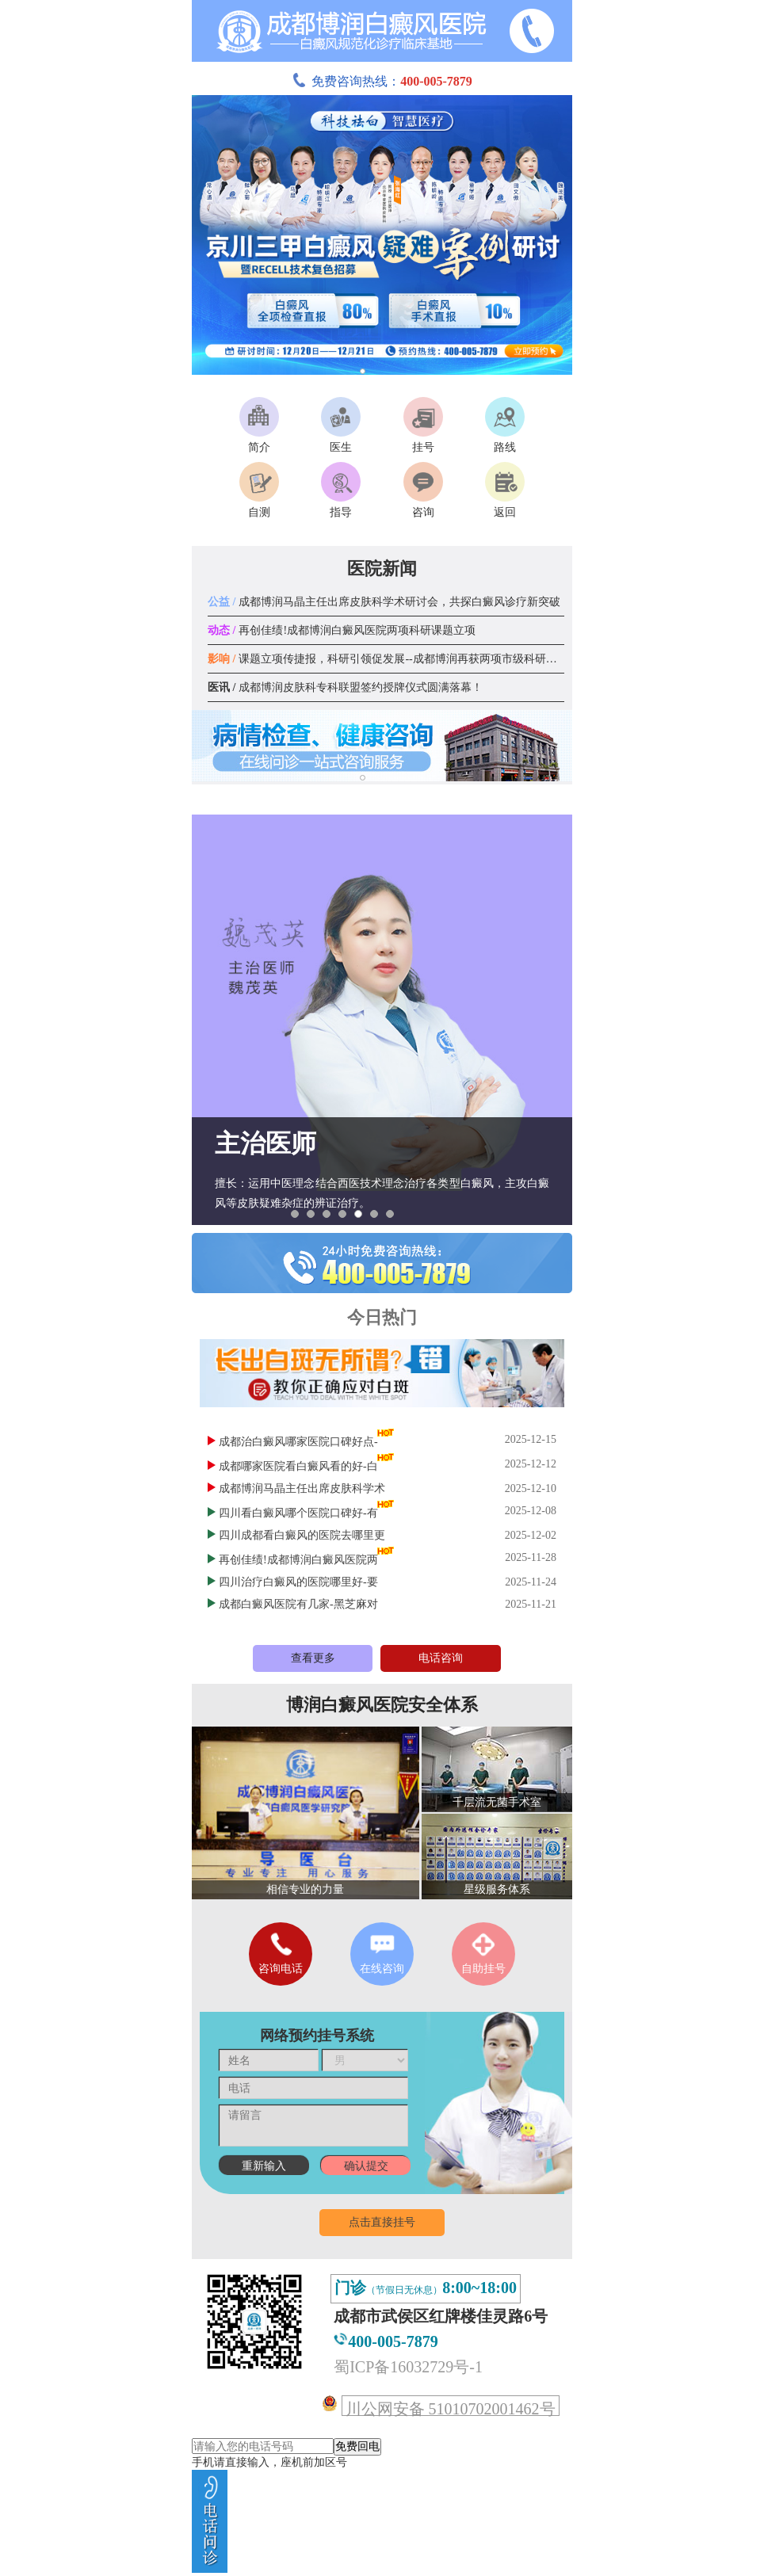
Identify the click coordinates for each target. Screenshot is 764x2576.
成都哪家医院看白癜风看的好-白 (298, 1466)
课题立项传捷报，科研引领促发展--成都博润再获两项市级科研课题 (388, 659)
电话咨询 (440, 1658)
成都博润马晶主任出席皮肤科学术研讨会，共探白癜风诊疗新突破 (384, 602)
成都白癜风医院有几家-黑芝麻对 (298, 1604)
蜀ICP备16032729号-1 (408, 2367)
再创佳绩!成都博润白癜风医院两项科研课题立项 (342, 630)
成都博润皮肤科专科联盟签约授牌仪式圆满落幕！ (345, 687)
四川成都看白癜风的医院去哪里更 (302, 1535)
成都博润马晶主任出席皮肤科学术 (302, 1488)
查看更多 (313, 1658)
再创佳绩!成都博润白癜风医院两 (298, 1560)
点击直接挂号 (382, 2222)
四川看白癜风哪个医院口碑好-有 (298, 1513)
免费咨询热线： (382, 81)
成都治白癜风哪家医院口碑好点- (298, 1442)
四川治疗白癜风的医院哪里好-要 (298, 1582)
